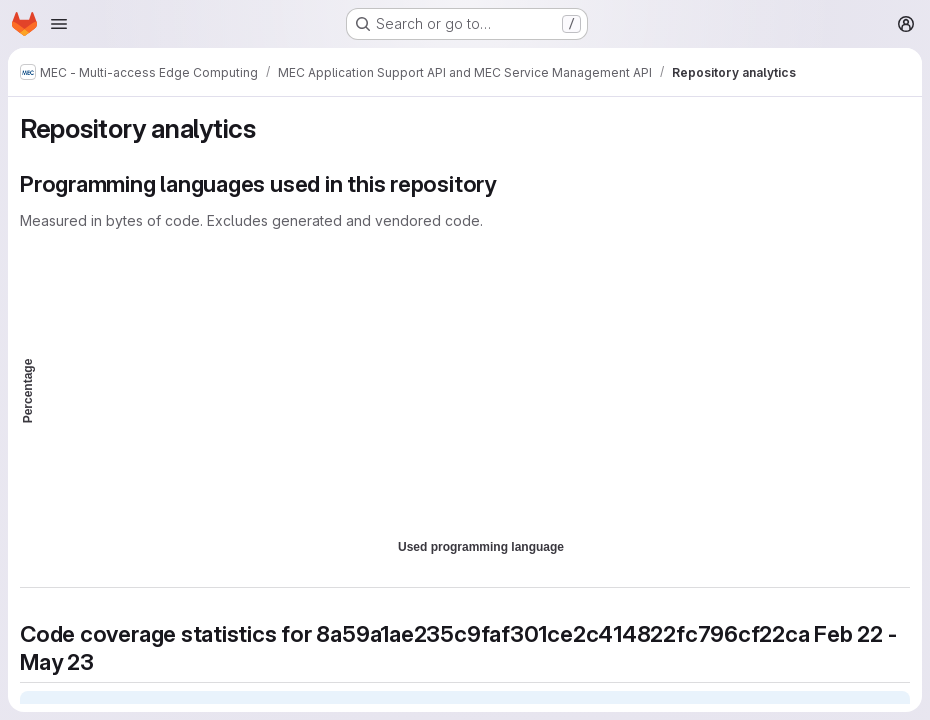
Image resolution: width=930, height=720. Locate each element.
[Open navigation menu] (59, 24)
